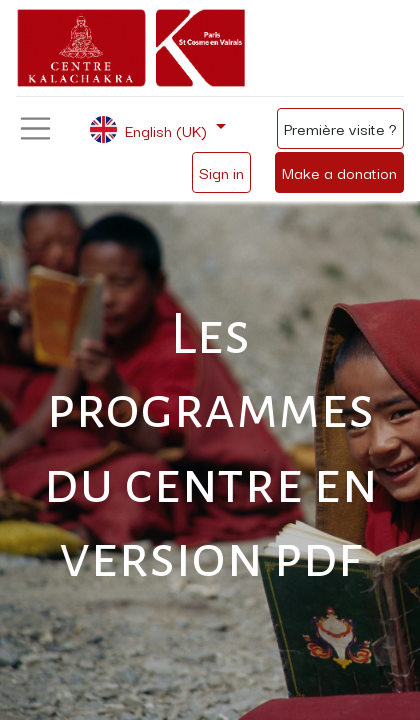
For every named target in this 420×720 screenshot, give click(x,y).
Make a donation (339, 172)
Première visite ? (340, 128)
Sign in (221, 172)
